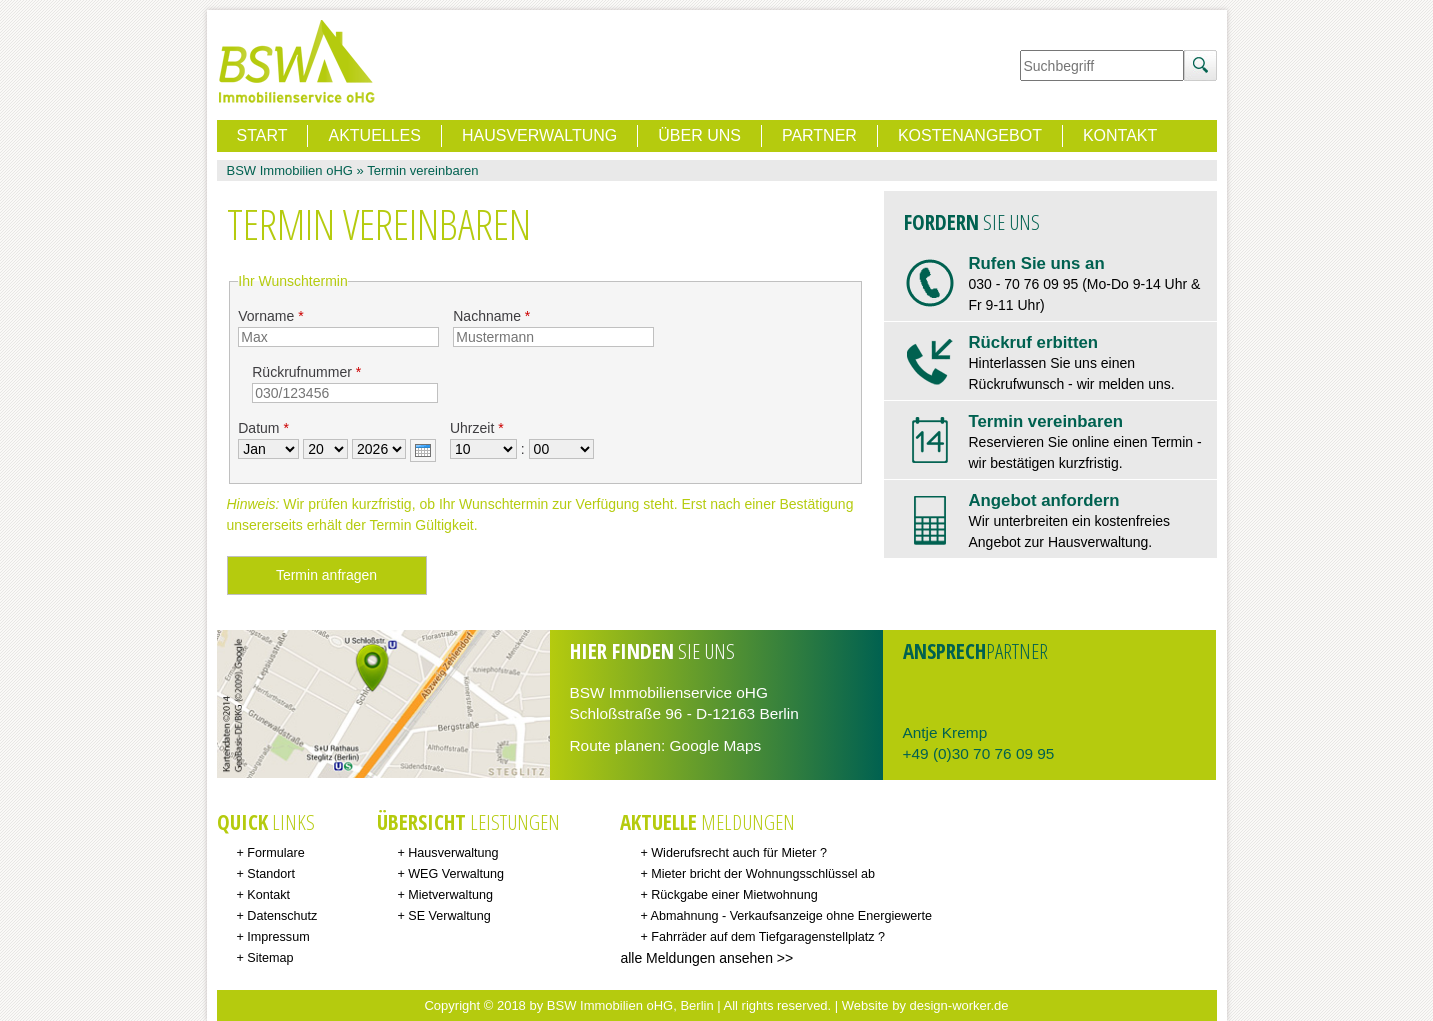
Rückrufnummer (306, 372)
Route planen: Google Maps (666, 745)
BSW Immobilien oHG (290, 170)
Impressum (278, 937)
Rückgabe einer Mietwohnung (734, 895)
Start (262, 135)
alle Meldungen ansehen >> (706, 958)
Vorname (270, 316)
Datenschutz (282, 916)
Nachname (491, 316)
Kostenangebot (970, 135)
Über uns (699, 135)
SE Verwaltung (449, 916)
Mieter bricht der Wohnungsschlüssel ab (763, 874)
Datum (263, 428)
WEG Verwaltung (456, 874)
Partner (819, 135)
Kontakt (1120, 135)
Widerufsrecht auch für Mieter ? (739, 853)
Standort (271, 874)
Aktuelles (374, 135)
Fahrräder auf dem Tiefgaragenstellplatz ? (768, 937)
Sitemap (270, 958)
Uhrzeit (477, 428)
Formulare (275, 853)
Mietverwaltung (450, 895)
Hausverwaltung (539, 135)
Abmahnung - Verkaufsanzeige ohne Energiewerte (791, 916)
